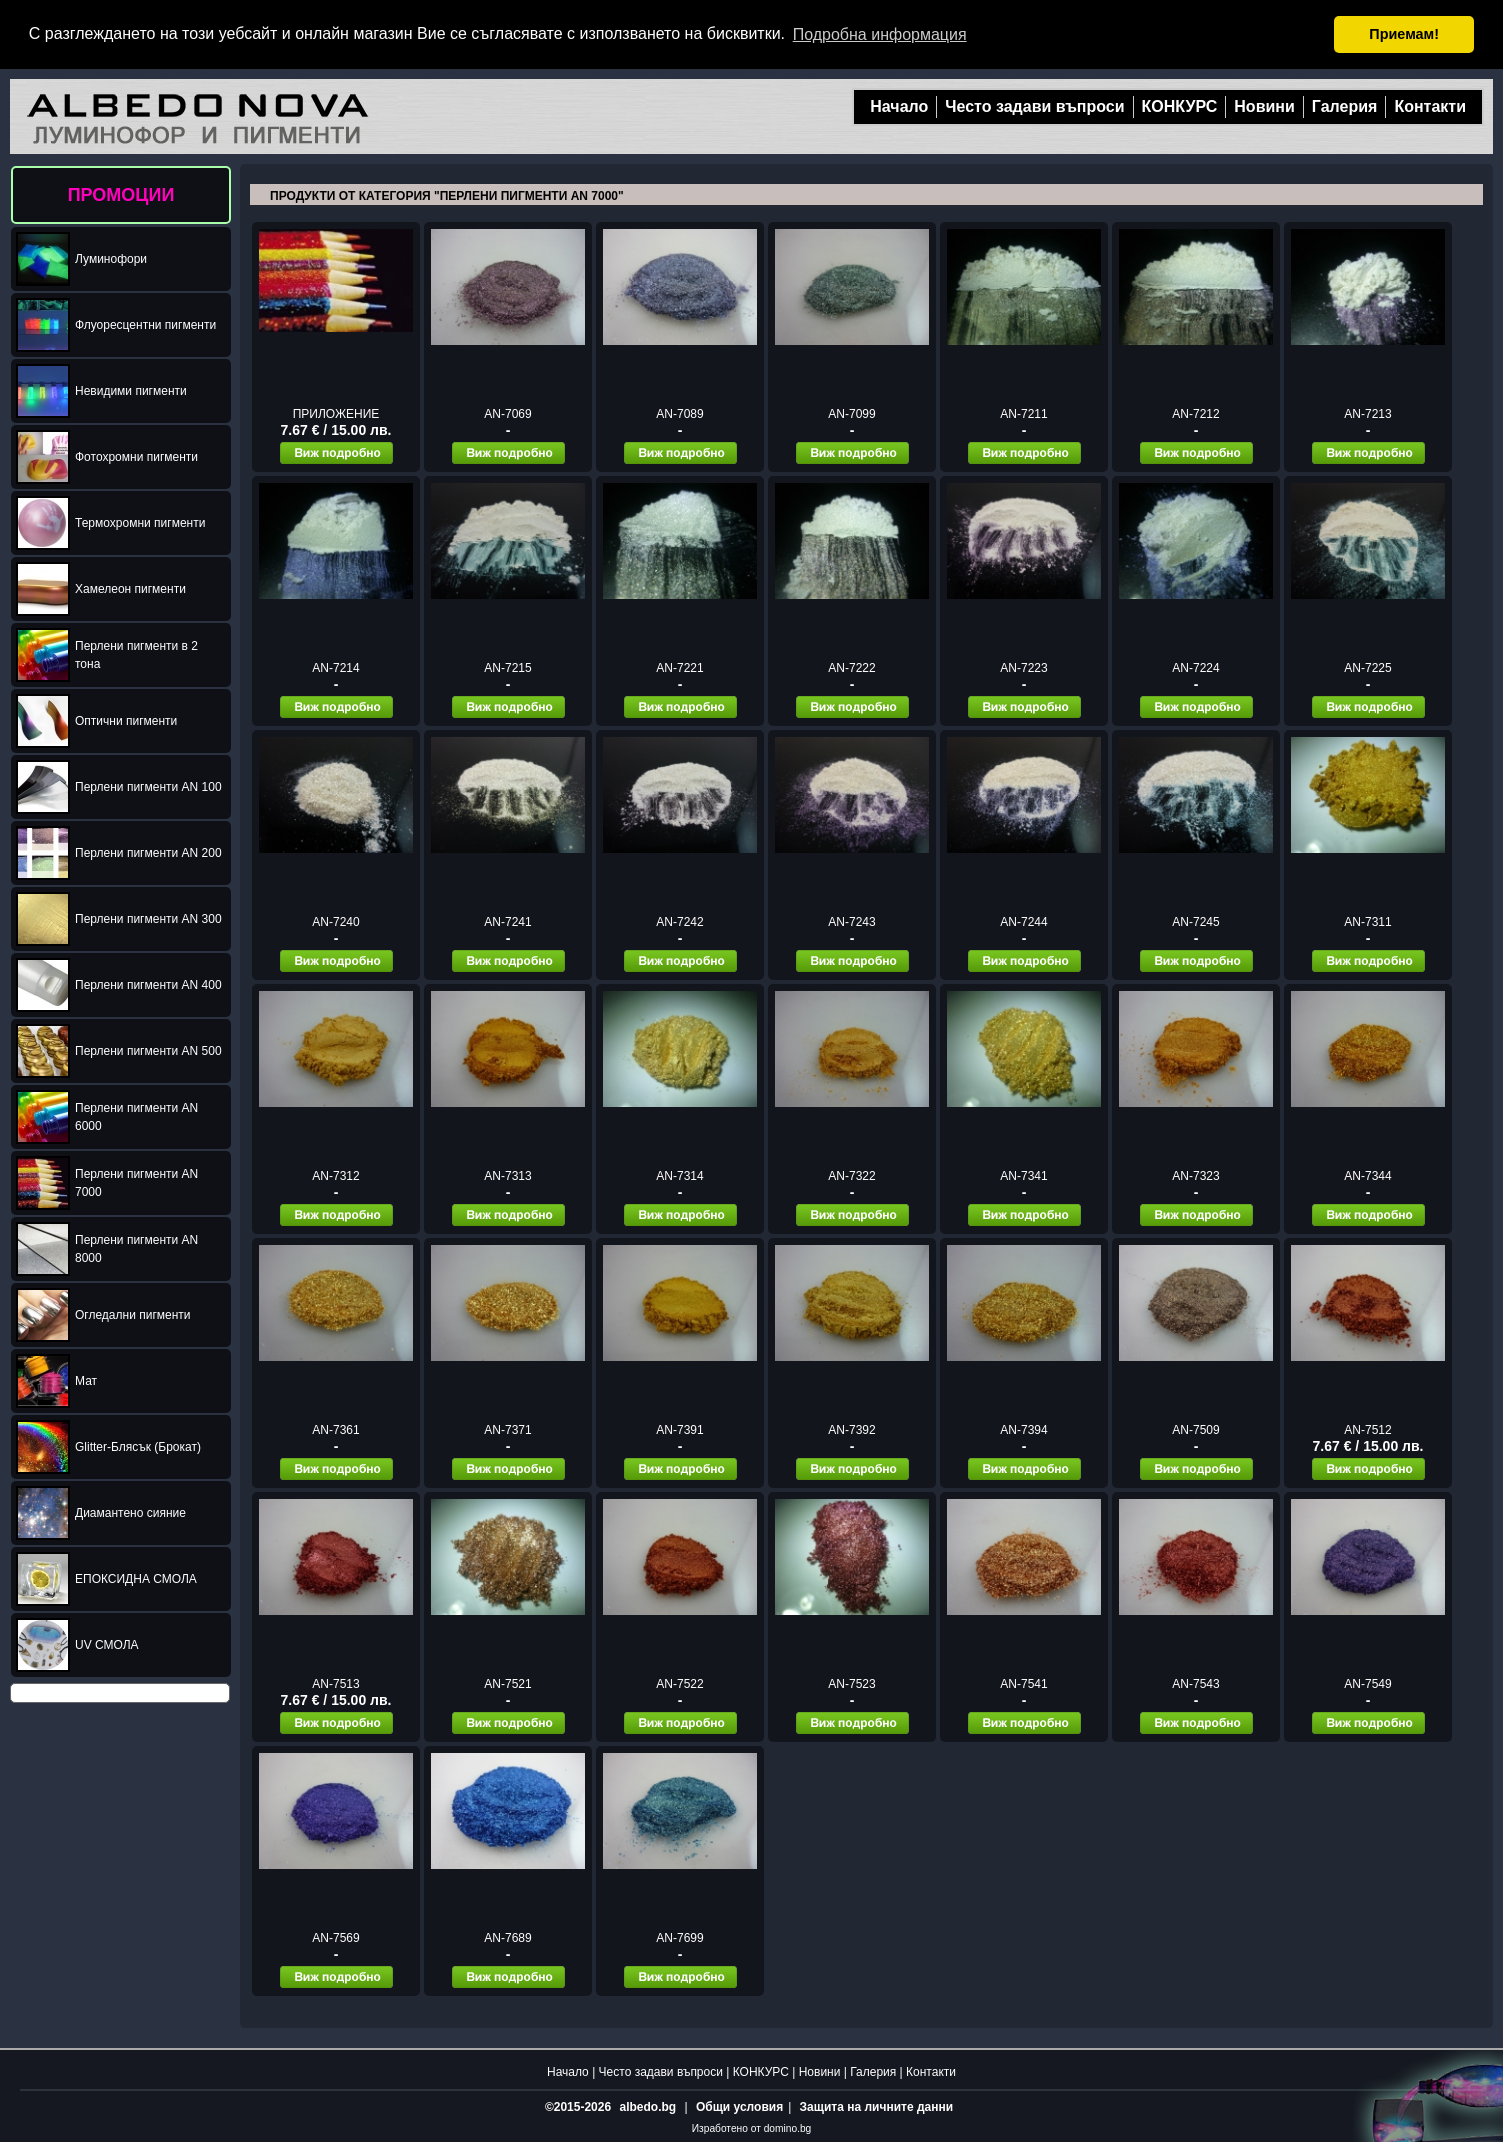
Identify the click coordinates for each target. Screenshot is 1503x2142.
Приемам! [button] (1404, 34)
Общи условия (739, 2107)
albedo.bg (647, 2107)
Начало (899, 106)
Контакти (1430, 106)
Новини (1264, 106)
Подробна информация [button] (880, 34)
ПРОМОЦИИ (121, 195)
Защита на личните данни (876, 2107)
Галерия (1345, 106)
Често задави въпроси (1034, 106)
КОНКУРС (1180, 106)
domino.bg (788, 2128)
